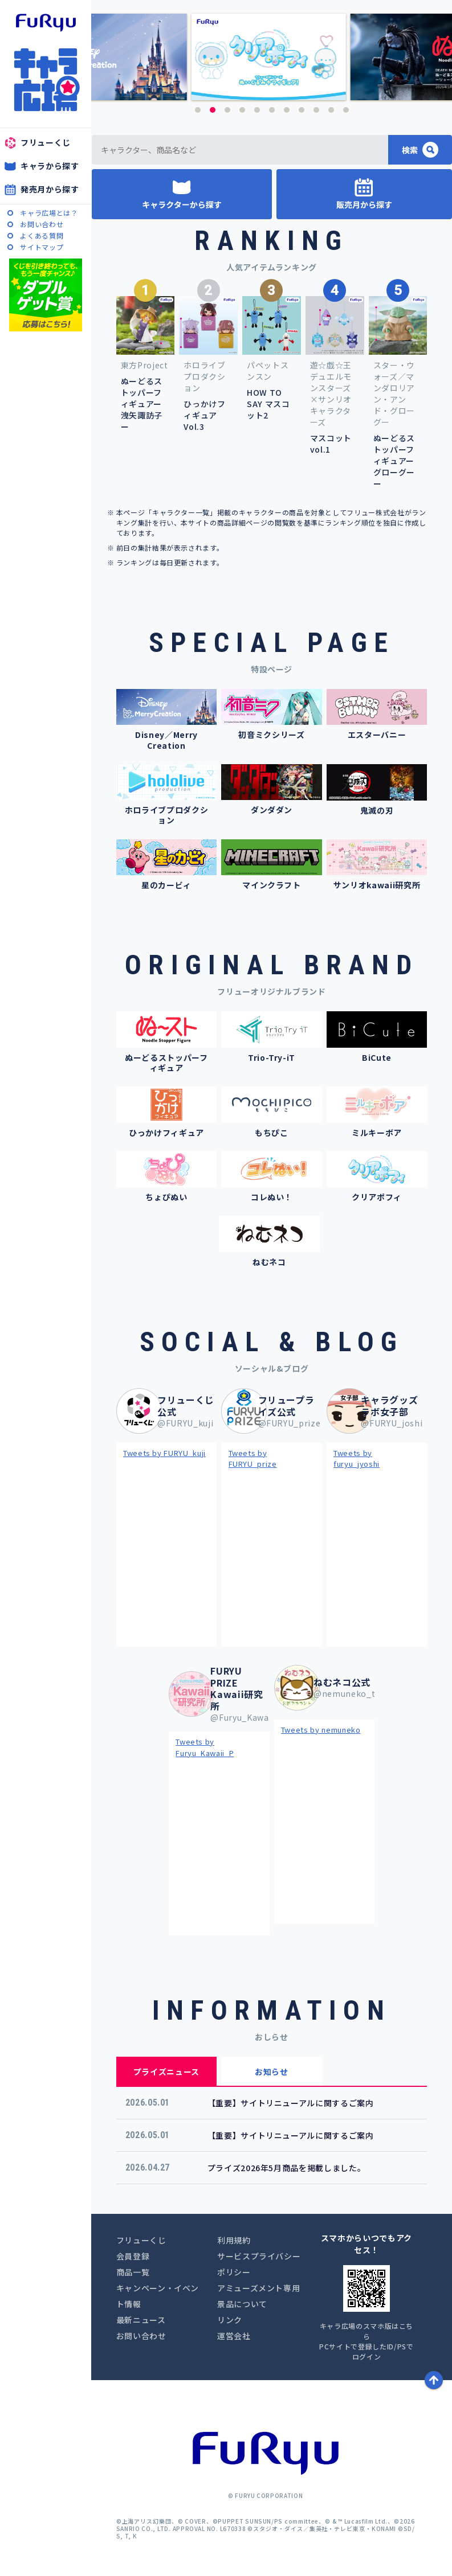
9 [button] (316, 110)
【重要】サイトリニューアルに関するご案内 (290, 2103)
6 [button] (272, 110)
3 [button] (227, 110)
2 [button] (212, 110)
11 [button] (346, 110)
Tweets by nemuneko (321, 1729)
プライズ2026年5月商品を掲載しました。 (286, 2167)
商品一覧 (133, 2272)
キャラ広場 (45, 80)
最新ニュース (141, 2319)
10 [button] (331, 110)
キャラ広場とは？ (49, 213)
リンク (229, 2319)
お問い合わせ (41, 224)
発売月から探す (50, 189)
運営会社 (234, 2335)
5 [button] (257, 110)
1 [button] (198, 110)
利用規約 (234, 2240)
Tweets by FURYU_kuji (164, 1452)
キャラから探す (50, 165)
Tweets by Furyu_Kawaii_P (205, 1747)
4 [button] (242, 110)
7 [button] (287, 110)
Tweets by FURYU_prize (253, 1458)
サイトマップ (41, 247)
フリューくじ (46, 142)
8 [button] (301, 110)
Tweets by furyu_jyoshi (356, 1458)
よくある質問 (41, 235)
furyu (46, 23)
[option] (271, 57)
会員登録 (133, 2256)
